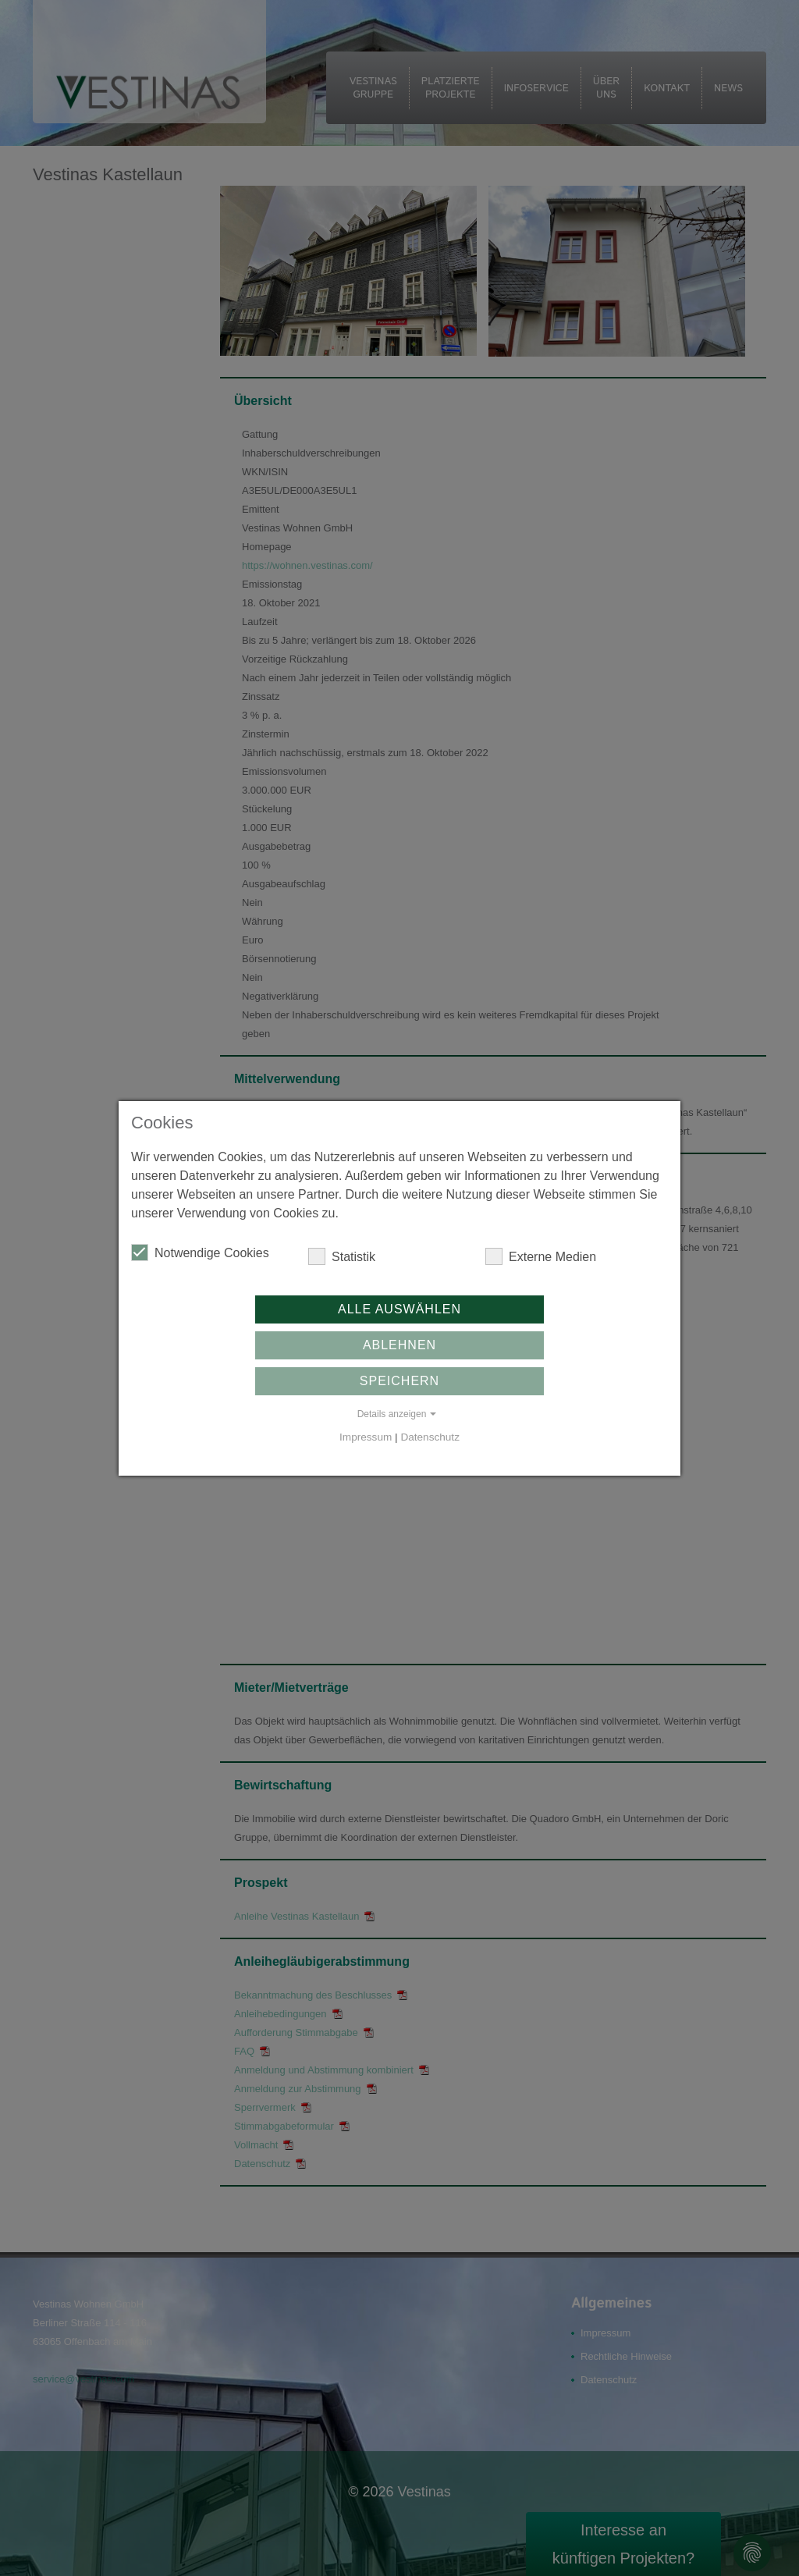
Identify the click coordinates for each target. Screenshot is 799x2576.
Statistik (341, 1256)
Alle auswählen (399, 1309)
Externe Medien (540, 1256)
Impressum (365, 1437)
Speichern (399, 1380)
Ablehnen (399, 1345)
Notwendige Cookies (200, 1252)
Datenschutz (430, 1437)
